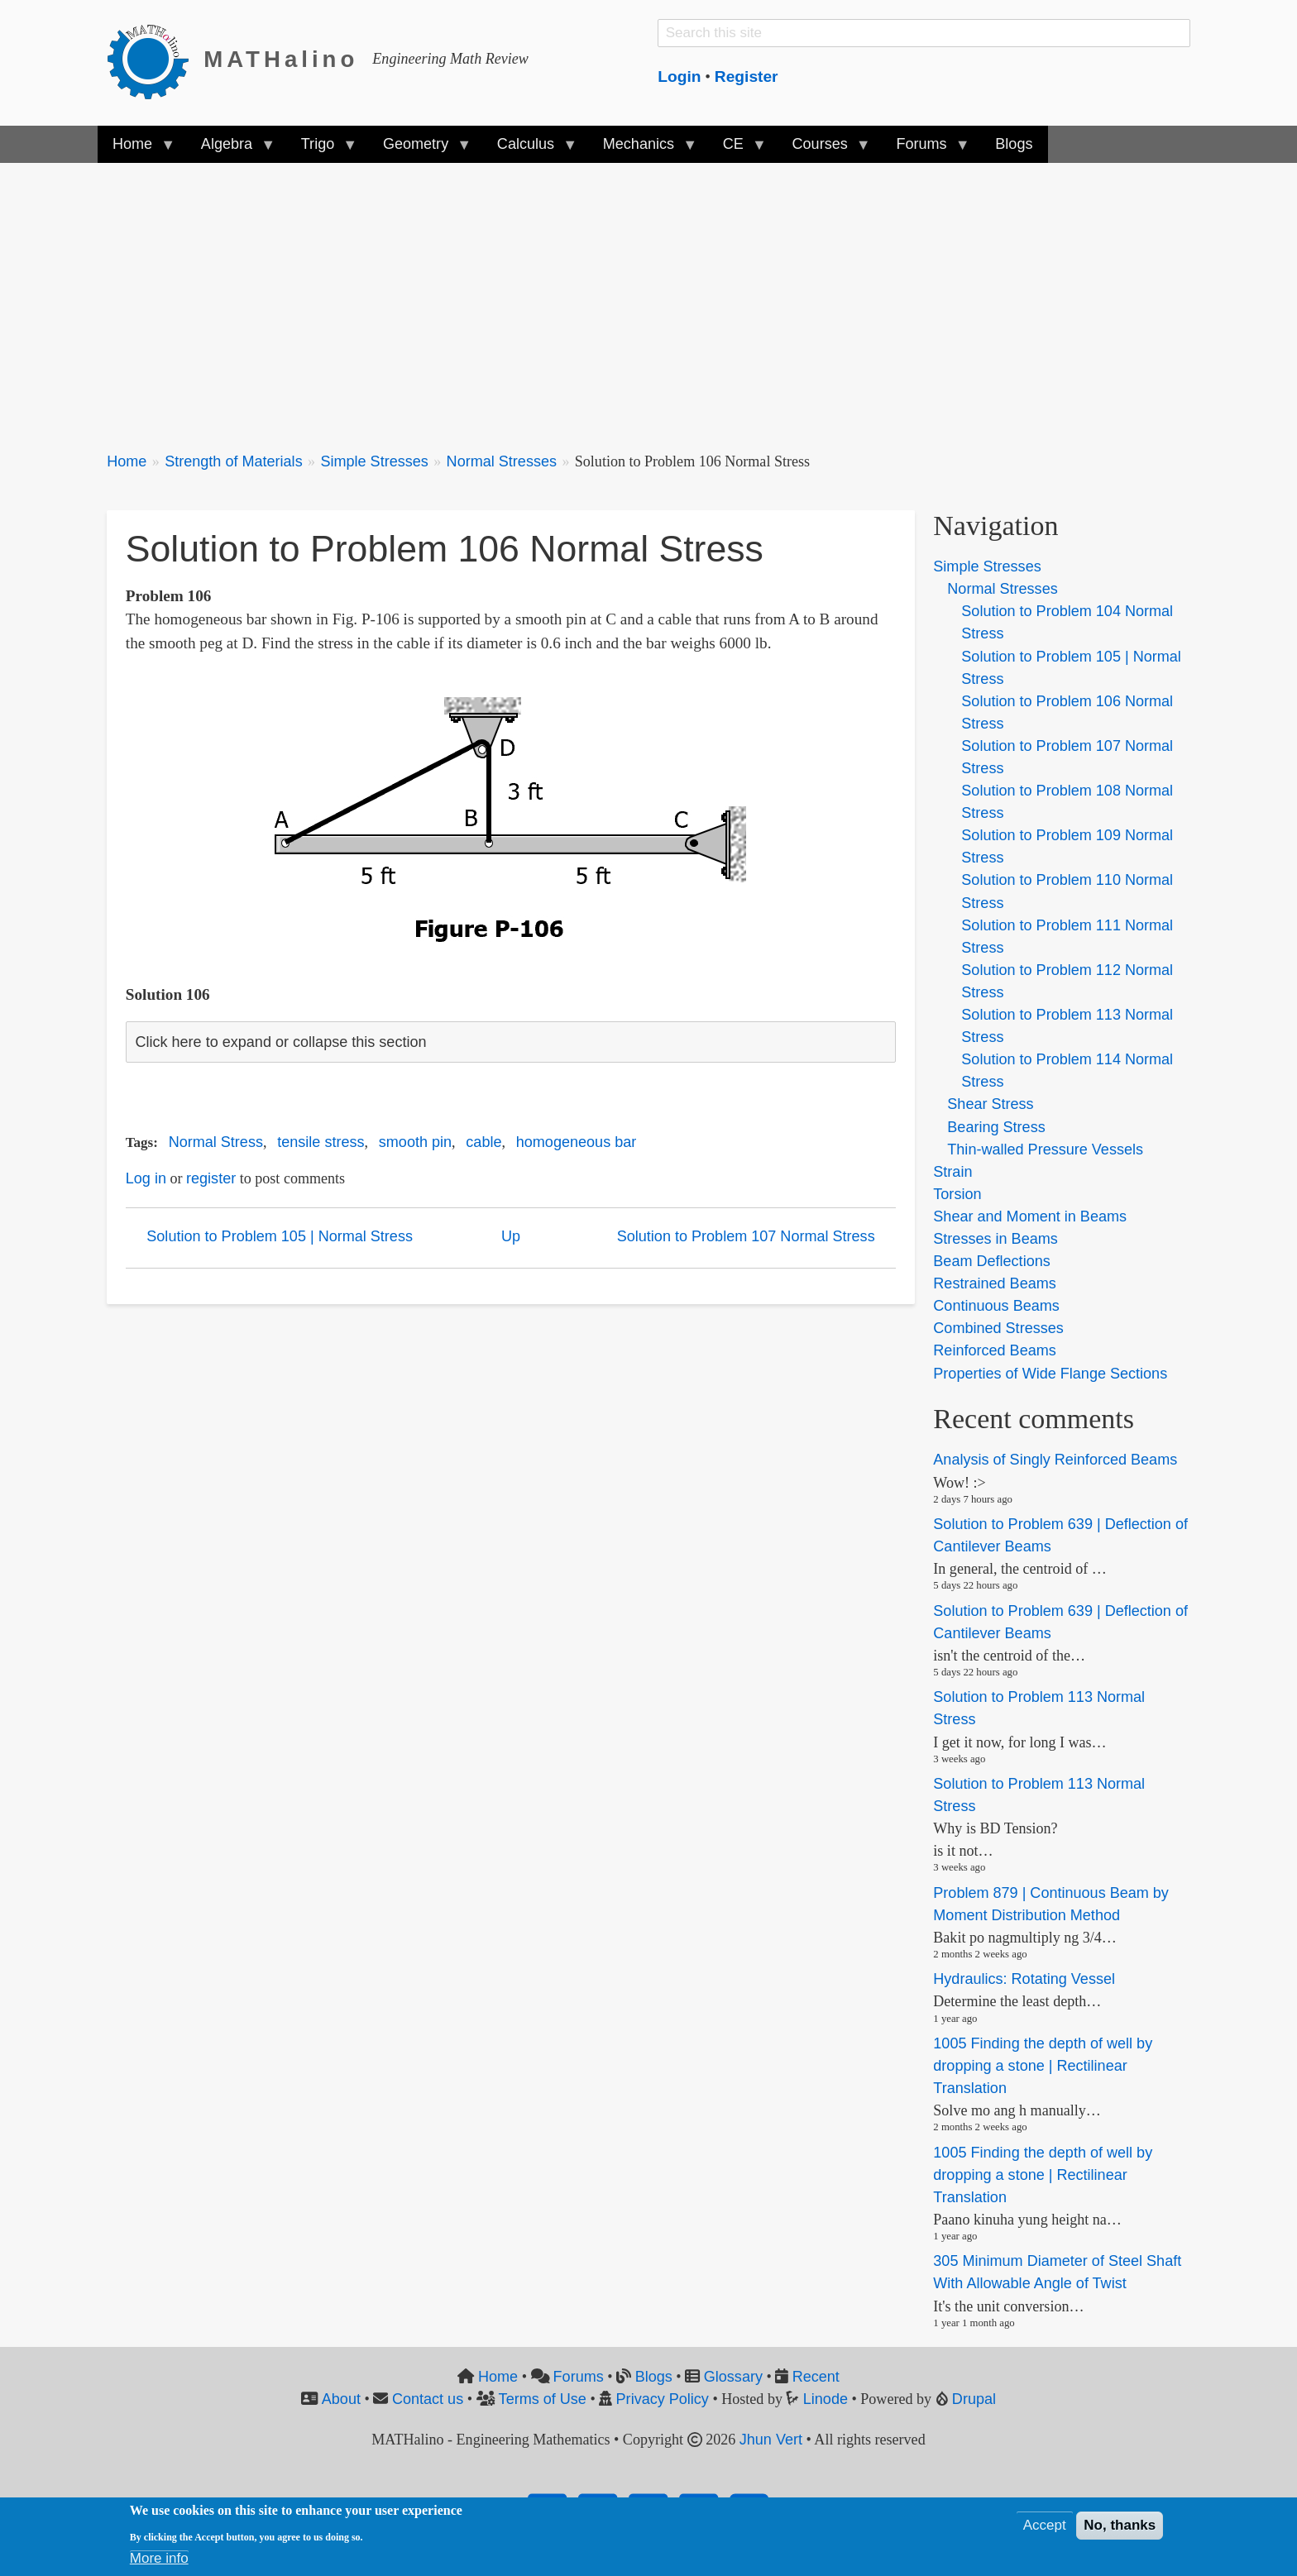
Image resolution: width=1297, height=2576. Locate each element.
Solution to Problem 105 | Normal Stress (279, 1236)
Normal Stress (216, 1142)
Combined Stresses (998, 1328)
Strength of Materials (234, 461)
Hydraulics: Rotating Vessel (1024, 1979)
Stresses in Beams (995, 1239)
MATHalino (280, 59)
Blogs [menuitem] (1013, 144)
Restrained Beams (994, 1283)
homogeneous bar (576, 1142)
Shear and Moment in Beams (1030, 1216)
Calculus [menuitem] (529, 149)
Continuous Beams (996, 1306)
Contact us (427, 2399)
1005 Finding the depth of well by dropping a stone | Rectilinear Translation (1042, 2065)
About (341, 2399)
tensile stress (320, 1142)
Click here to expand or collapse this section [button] (280, 1042)
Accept (1044, 2525)
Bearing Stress (996, 1127)
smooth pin (415, 1142)
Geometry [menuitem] (419, 149)
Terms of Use (542, 2399)
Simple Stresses (374, 461)
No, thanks (1120, 2525)
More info (159, 2558)
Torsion (957, 1194)
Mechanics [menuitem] (642, 149)
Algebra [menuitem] (230, 149)
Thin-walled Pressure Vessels (1045, 1149)
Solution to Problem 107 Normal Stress (746, 1236)
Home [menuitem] (136, 149)
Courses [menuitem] (823, 149)
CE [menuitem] (737, 149)
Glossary (733, 2376)
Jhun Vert (770, 2439)
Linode (825, 2399)
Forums (578, 2376)
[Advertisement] (603, 297)
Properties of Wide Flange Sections (1050, 1373)
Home (126, 461)
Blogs (653, 2376)
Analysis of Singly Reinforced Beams (1055, 1459)
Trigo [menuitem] (321, 149)
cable (483, 1142)
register (211, 1178)
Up (510, 1236)
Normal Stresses (502, 461)
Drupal (974, 2399)
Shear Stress (990, 1104)
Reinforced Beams (994, 1350)
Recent (816, 2376)
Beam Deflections (991, 1261)
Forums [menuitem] (925, 149)
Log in (146, 1178)
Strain (952, 1172)
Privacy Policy (662, 2399)
